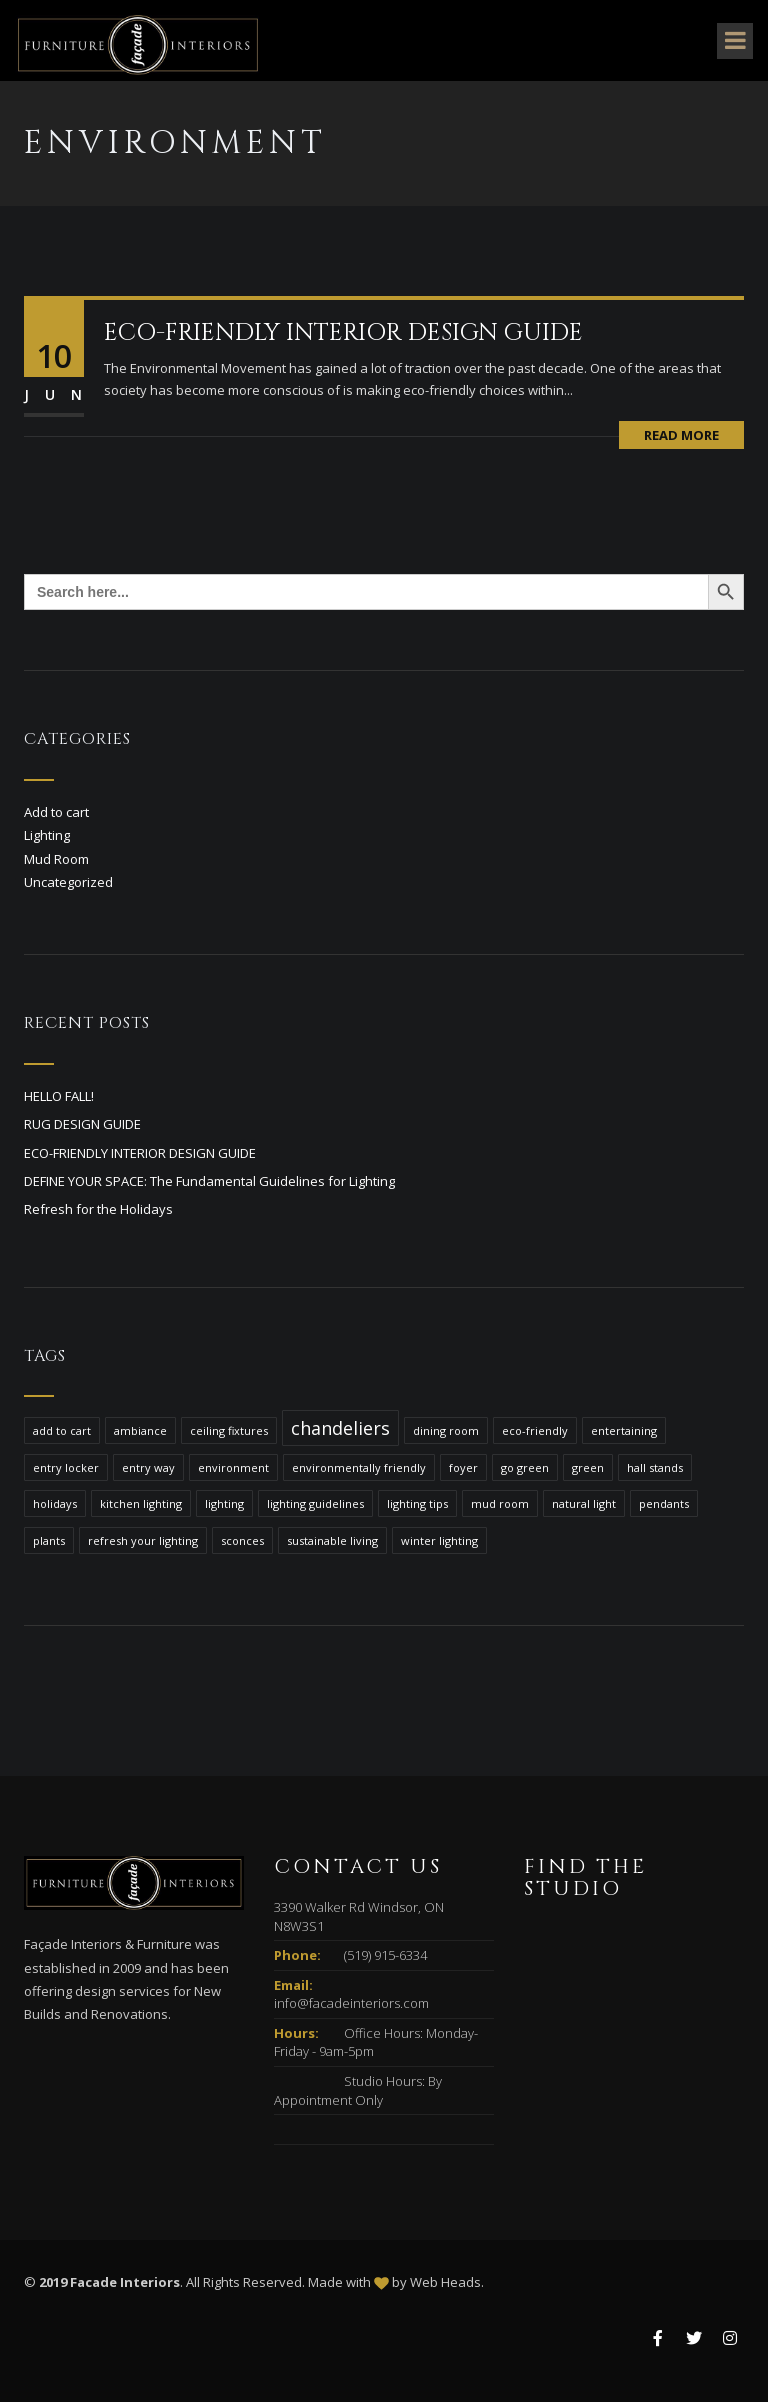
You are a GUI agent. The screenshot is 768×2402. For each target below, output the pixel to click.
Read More (681, 435)
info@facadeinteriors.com (351, 2003)
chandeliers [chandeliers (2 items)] (340, 1428)
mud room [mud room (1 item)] (500, 1503)
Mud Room (56, 859)
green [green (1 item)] (588, 1467)
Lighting (47, 835)
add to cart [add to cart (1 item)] (62, 1430)
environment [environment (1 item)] (233, 1467)
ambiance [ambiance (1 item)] (140, 1430)
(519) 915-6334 (385, 1955)
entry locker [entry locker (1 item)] (66, 1467)
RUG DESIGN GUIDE (82, 1124)
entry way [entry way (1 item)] (148, 1467)
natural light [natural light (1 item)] (584, 1503)
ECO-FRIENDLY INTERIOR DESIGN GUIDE (343, 333)
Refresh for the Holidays (98, 1209)
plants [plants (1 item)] (49, 1540)
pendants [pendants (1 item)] (664, 1503)
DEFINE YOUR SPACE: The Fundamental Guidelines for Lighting (209, 1181)
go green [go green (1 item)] (525, 1467)
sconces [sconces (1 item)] (242, 1540)
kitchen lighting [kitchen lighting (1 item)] (141, 1503)
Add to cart (56, 812)
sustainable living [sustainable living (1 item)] (332, 1540)
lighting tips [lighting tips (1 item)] (417, 1503)
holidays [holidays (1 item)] (55, 1503)
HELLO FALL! (59, 1096)
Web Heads (445, 2282)
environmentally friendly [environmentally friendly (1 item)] (359, 1467)
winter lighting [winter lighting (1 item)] (439, 1540)
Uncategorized (68, 882)
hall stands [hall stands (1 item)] (655, 1467)
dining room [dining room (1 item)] (446, 1430)
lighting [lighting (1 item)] (224, 1503)
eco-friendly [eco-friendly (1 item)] (535, 1430)
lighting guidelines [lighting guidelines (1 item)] (315, 1503)
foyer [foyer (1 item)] (463, 1467)
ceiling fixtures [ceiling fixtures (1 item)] (229, 1430)
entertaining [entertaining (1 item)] (624, 1430)
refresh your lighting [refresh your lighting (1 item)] (143, 1540)
